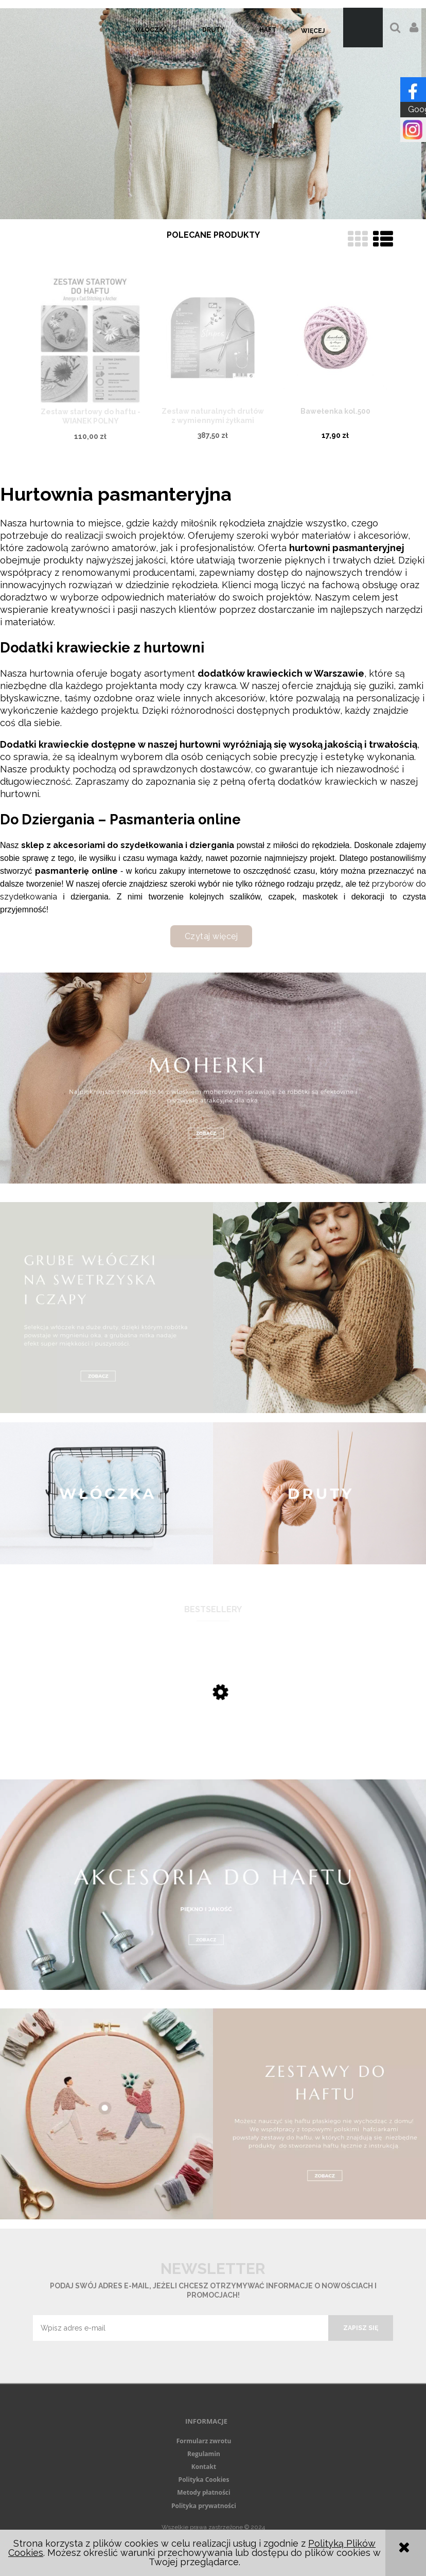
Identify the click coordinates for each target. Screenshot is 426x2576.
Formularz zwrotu (204, 2441)
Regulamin (203, 2453)
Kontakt (203, 2466)
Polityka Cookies (204, 2479)
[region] (213, 113)
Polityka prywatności (203, 2505)
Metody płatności (203, 2492)
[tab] (206, 211)
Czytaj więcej (211, 936)
